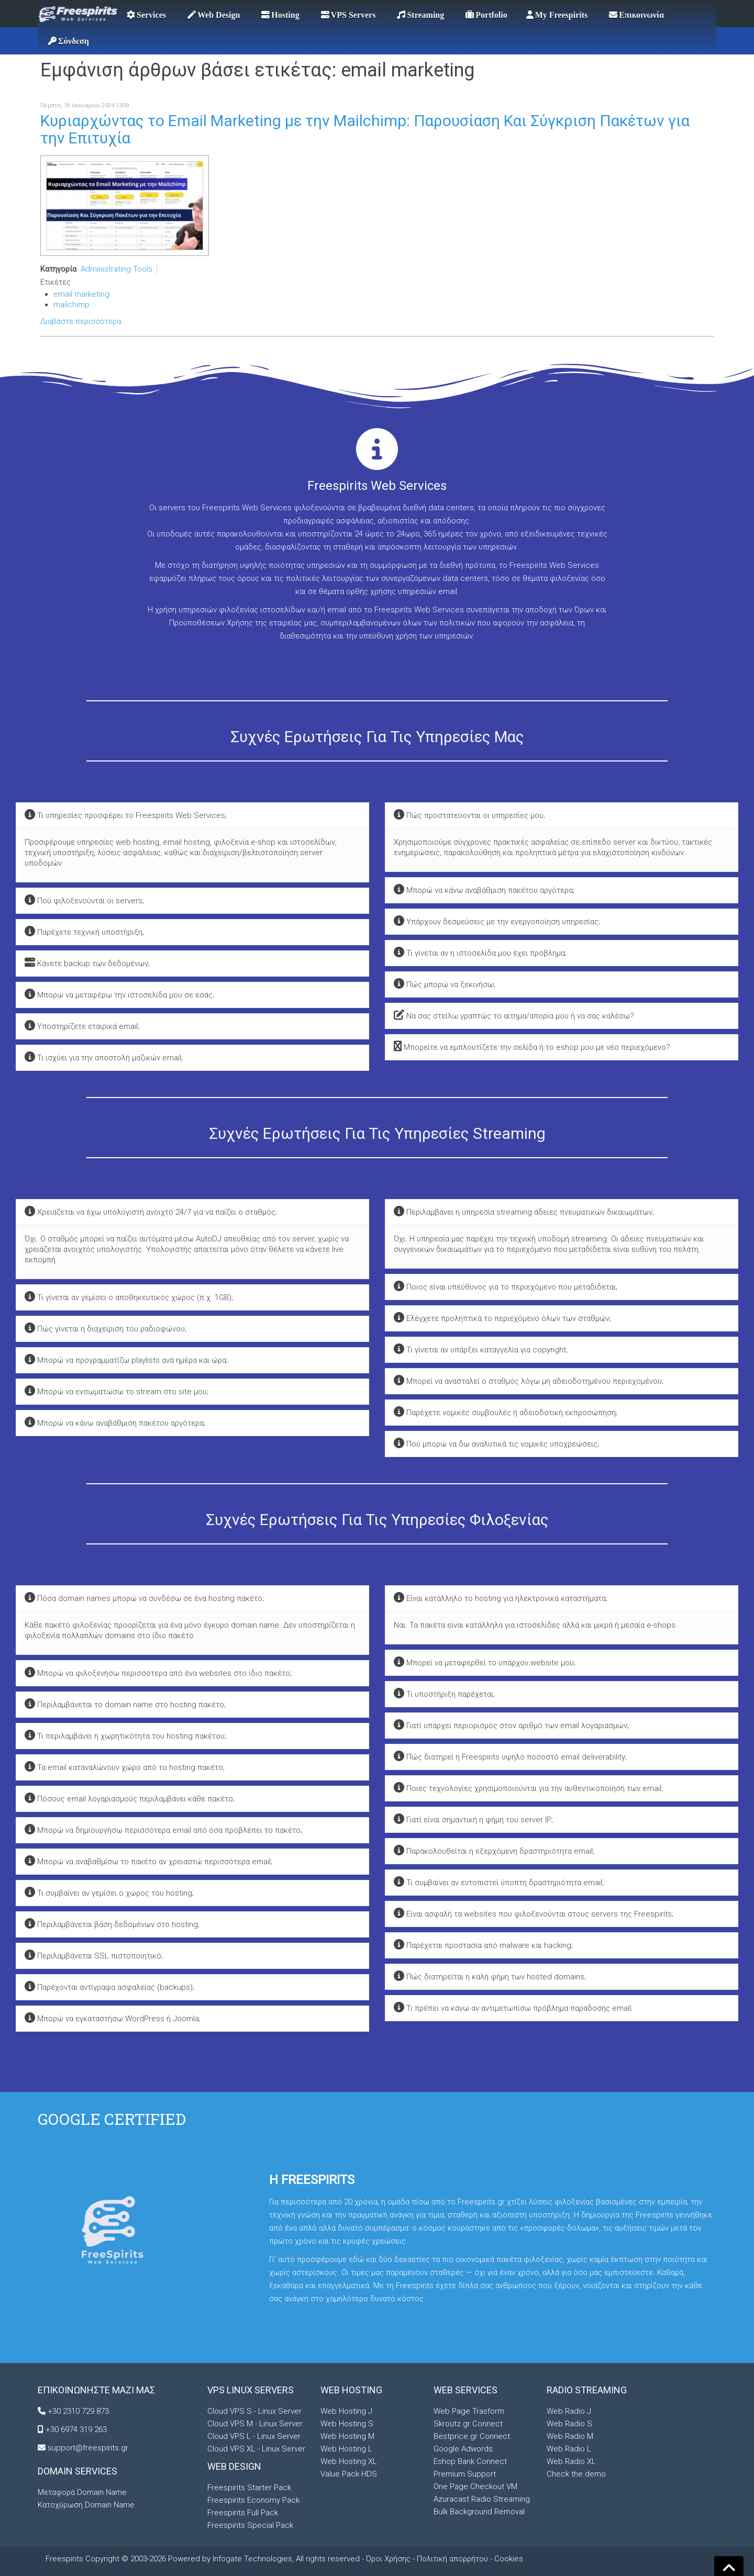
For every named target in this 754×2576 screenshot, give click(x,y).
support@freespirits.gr (88, 2447)
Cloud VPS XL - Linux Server (256, 2449)
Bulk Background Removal (479, 2511)
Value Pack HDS (348, 2474)
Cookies (508, 2558)
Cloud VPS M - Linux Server (255, 2423)
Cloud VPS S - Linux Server (254, 2411)
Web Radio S (569, 2423)
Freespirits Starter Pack (249, 2487)
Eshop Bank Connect (470, 2461)
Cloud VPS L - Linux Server (254, 2436)
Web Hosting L (346, 2449)
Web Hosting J (346, 2411)
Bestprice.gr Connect (472, 2436)
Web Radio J (569, 2411)
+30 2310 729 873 (78, 2411)
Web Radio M (570, 2436)
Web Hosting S (346, 2423)
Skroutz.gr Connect (468, 2423)
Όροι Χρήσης (388, 2558)
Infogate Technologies (252, 2558)
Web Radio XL (571, 2461)
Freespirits (65, 2558)
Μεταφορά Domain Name (82, 2492)
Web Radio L (569, 2449)
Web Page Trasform (469, 2411)
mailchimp (71, 304)
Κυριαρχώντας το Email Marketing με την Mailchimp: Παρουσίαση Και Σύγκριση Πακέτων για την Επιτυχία (365, 129)
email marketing (81, 294)
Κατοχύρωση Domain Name (86, 2505)
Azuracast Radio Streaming (482, 2499)
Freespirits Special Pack (250, 2525)
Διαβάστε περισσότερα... (83, 321)
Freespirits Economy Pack (253, 2500)
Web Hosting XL (348, 2461)
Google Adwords (463, 2449)
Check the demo (576, 2474)
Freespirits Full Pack (242, 2512)
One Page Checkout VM (475, 2486)
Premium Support (465, 2474)
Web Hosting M (347, 2436)
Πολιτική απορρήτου (452, 2558)
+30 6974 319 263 (76, 2429)
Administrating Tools (116, 269)
